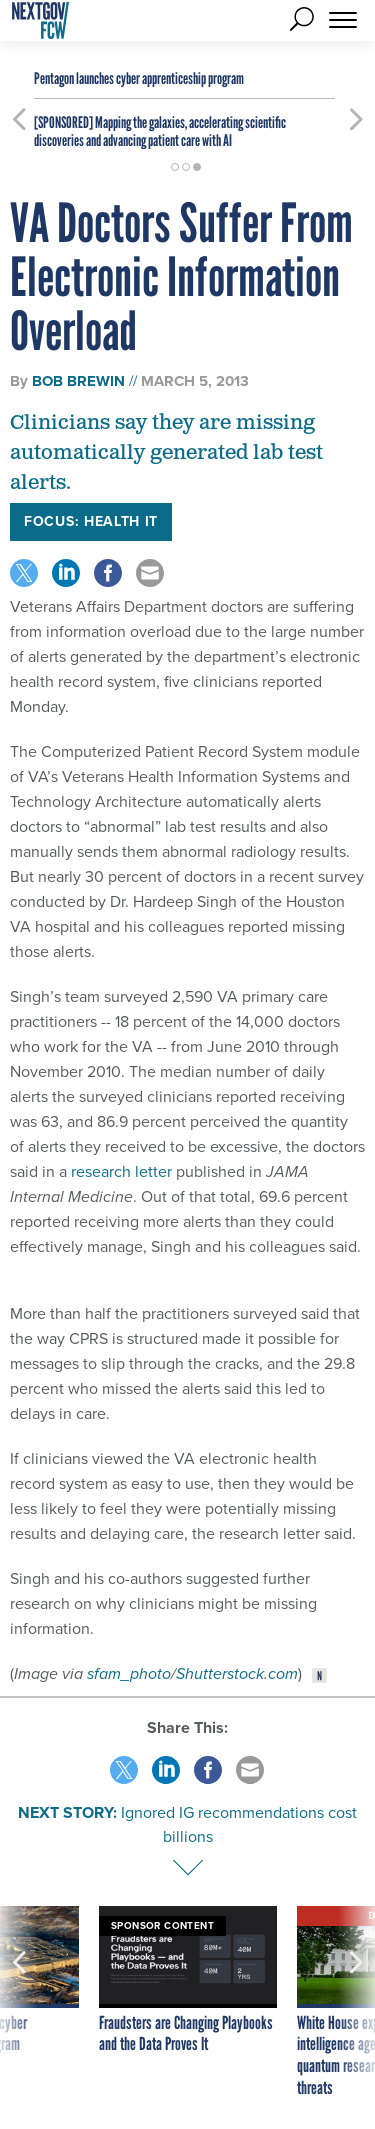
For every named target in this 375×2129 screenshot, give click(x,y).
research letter (123, 1171)
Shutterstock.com (237, 1673)
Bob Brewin (78, 381)
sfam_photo (129, 1673)
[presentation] (19, 2002)
